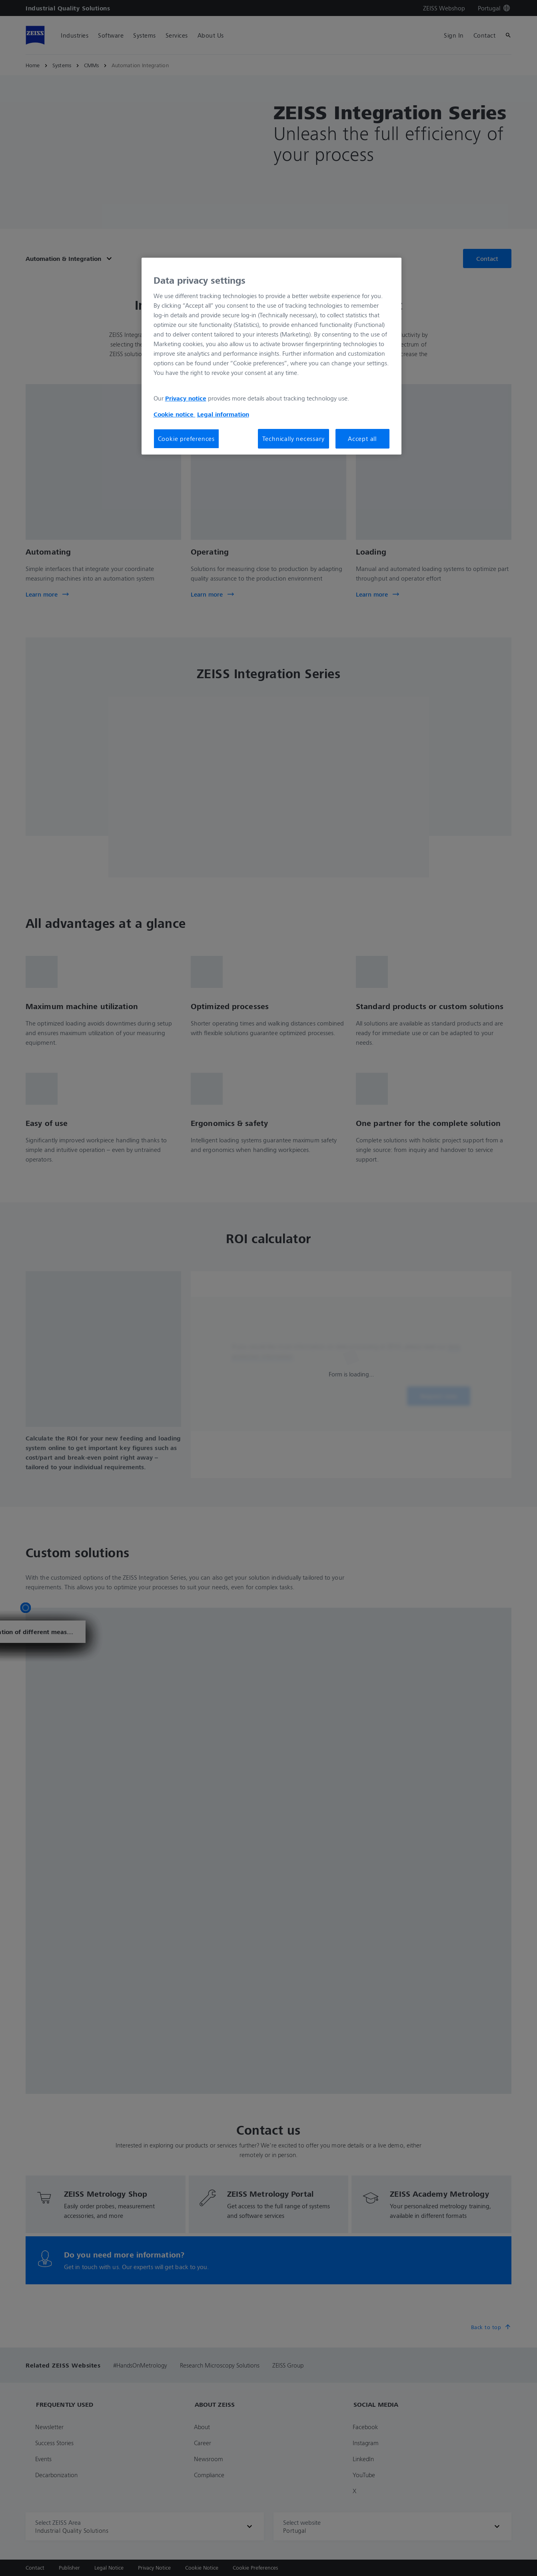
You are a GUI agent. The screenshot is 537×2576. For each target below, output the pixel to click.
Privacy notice (185, 398)
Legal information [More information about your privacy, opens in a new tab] (223, 414)
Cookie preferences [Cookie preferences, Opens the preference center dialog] (186, 438)
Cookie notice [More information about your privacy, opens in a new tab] (175, 414)
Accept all (362, 438)
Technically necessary (293, 438)
